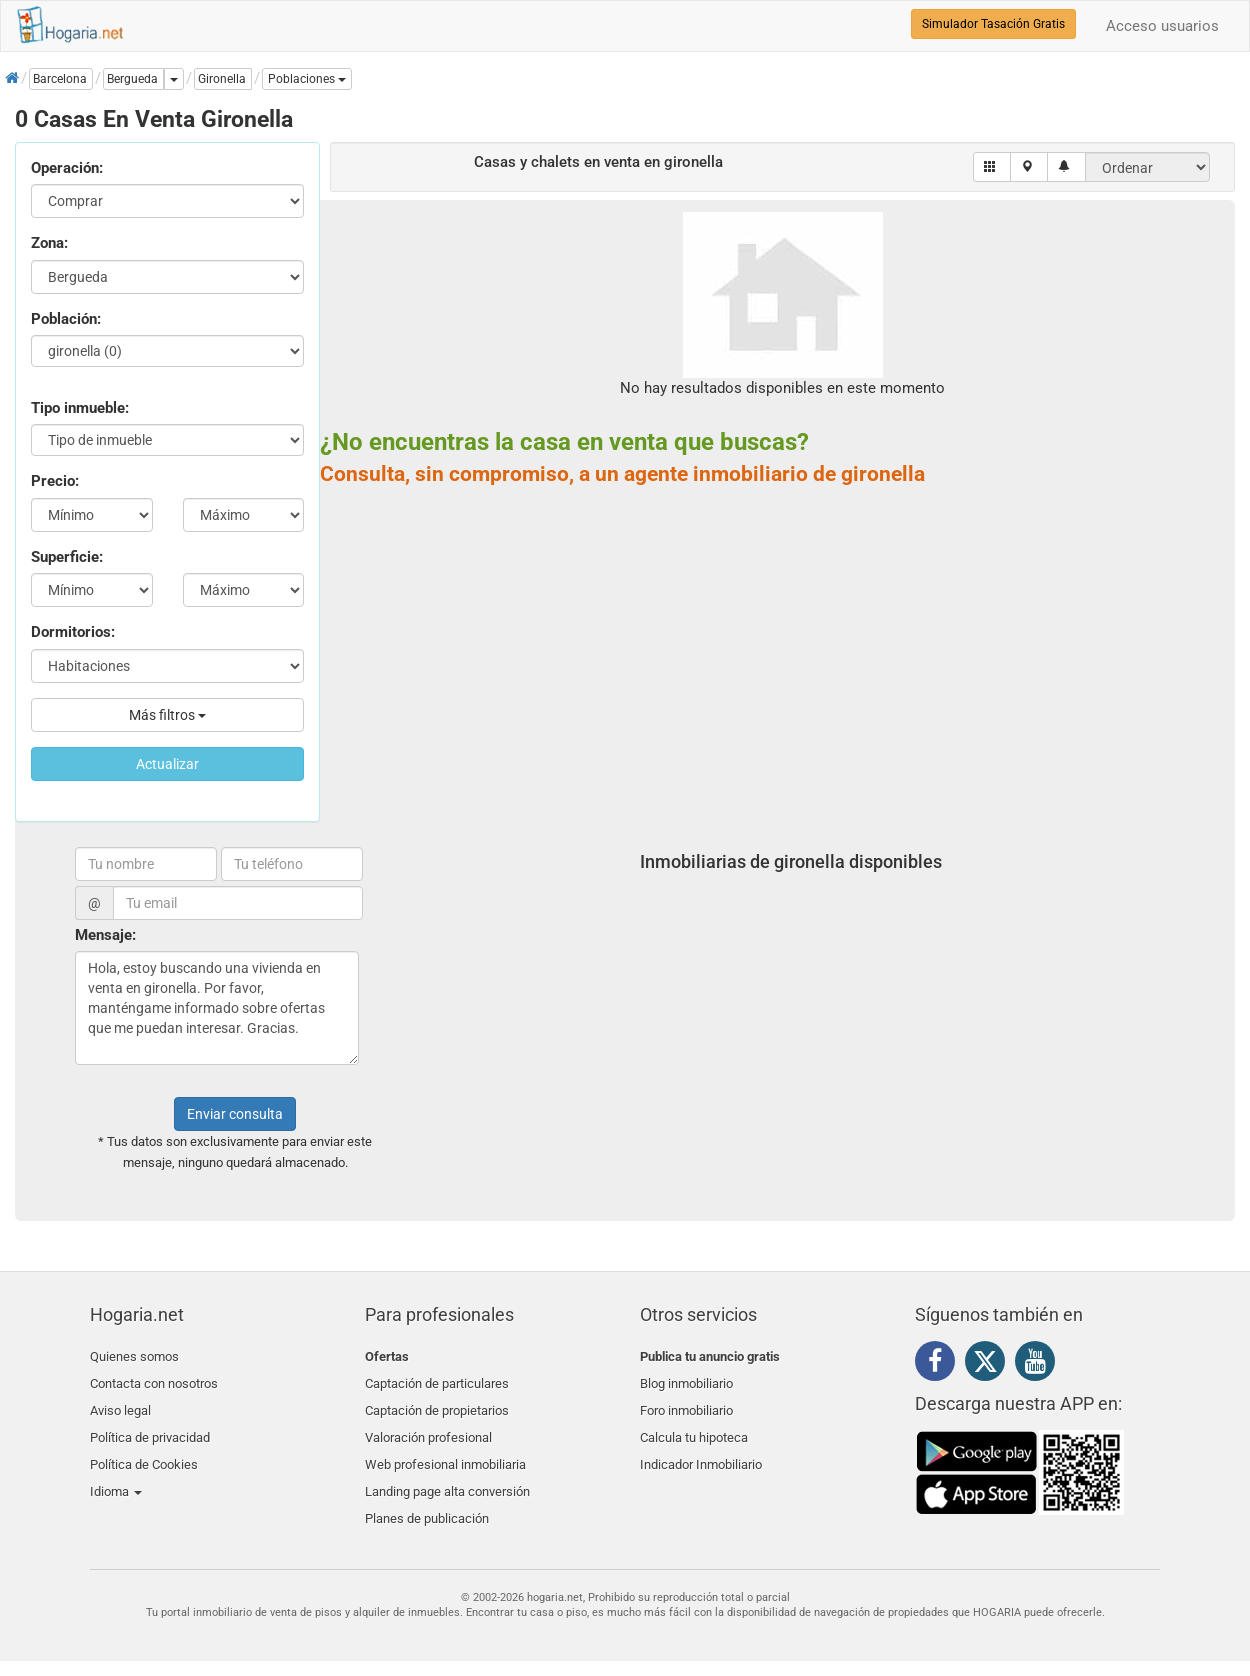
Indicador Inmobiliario (701, 1450)
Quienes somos (134, 1356)
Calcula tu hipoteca (694, 1427)
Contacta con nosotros (154, 1380)
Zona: (49, 243)
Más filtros (167, 715)
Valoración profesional (428, 1427)
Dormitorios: (73, 632)
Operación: (67, 168)
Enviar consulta (235, 1114)
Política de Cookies (144, 1450)
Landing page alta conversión (447, 1474)
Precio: (55, 481)
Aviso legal (120, 1403)
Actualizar (167, 764)
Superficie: (67, 557)
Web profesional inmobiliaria (445, 1450)
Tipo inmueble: (80, 408)
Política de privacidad (150, 1427)
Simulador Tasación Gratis (993, 24)
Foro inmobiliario (686, 1403)
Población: (66, 319)
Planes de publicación (427, 1497)
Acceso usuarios (1162, 26)
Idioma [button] (116, 1474)
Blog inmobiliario (686, 1380)
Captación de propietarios (437, 1403)
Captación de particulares (437, 1380)
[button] (307, 79)
